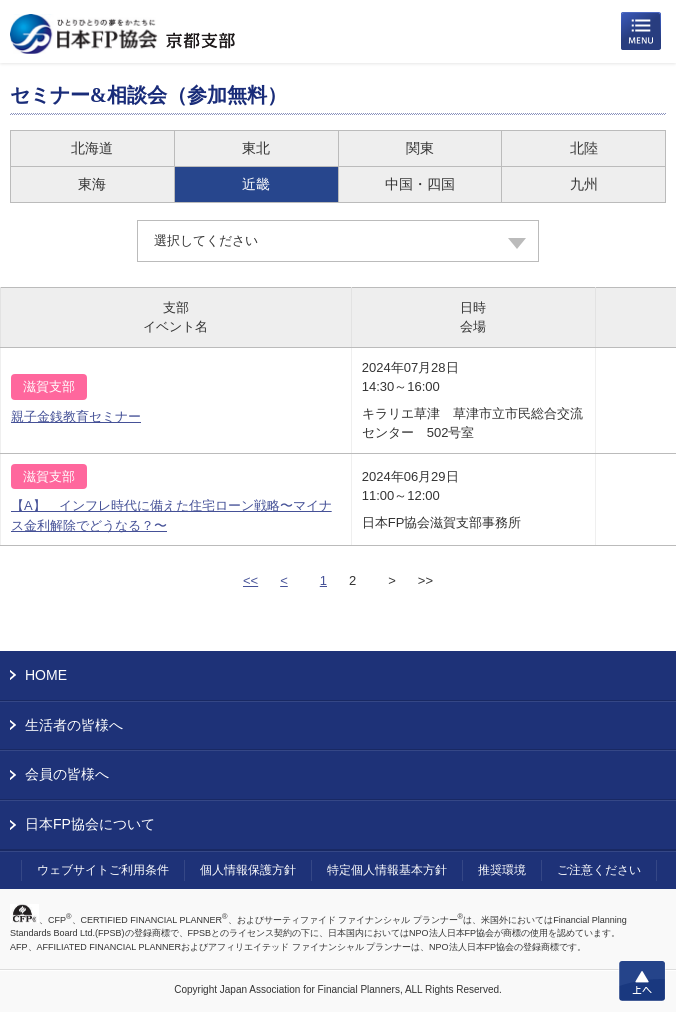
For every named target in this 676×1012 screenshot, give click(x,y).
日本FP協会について (90, 824)
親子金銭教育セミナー (76, 416)
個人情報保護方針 (248, 870)
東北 (256, 148)
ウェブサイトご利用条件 (103, 870)
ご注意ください (599, 870)
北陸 (584, 148)
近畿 (256, 184)
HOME (46, 675)
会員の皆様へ (67, 774)
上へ (642, 981)
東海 (92, 184)
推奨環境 (502, 870)
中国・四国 (420, 184)
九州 (584, 184)
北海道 (92, 148)
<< (250, 580)
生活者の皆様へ (74, 725)
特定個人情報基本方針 (387, 870)
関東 (420, 148)
